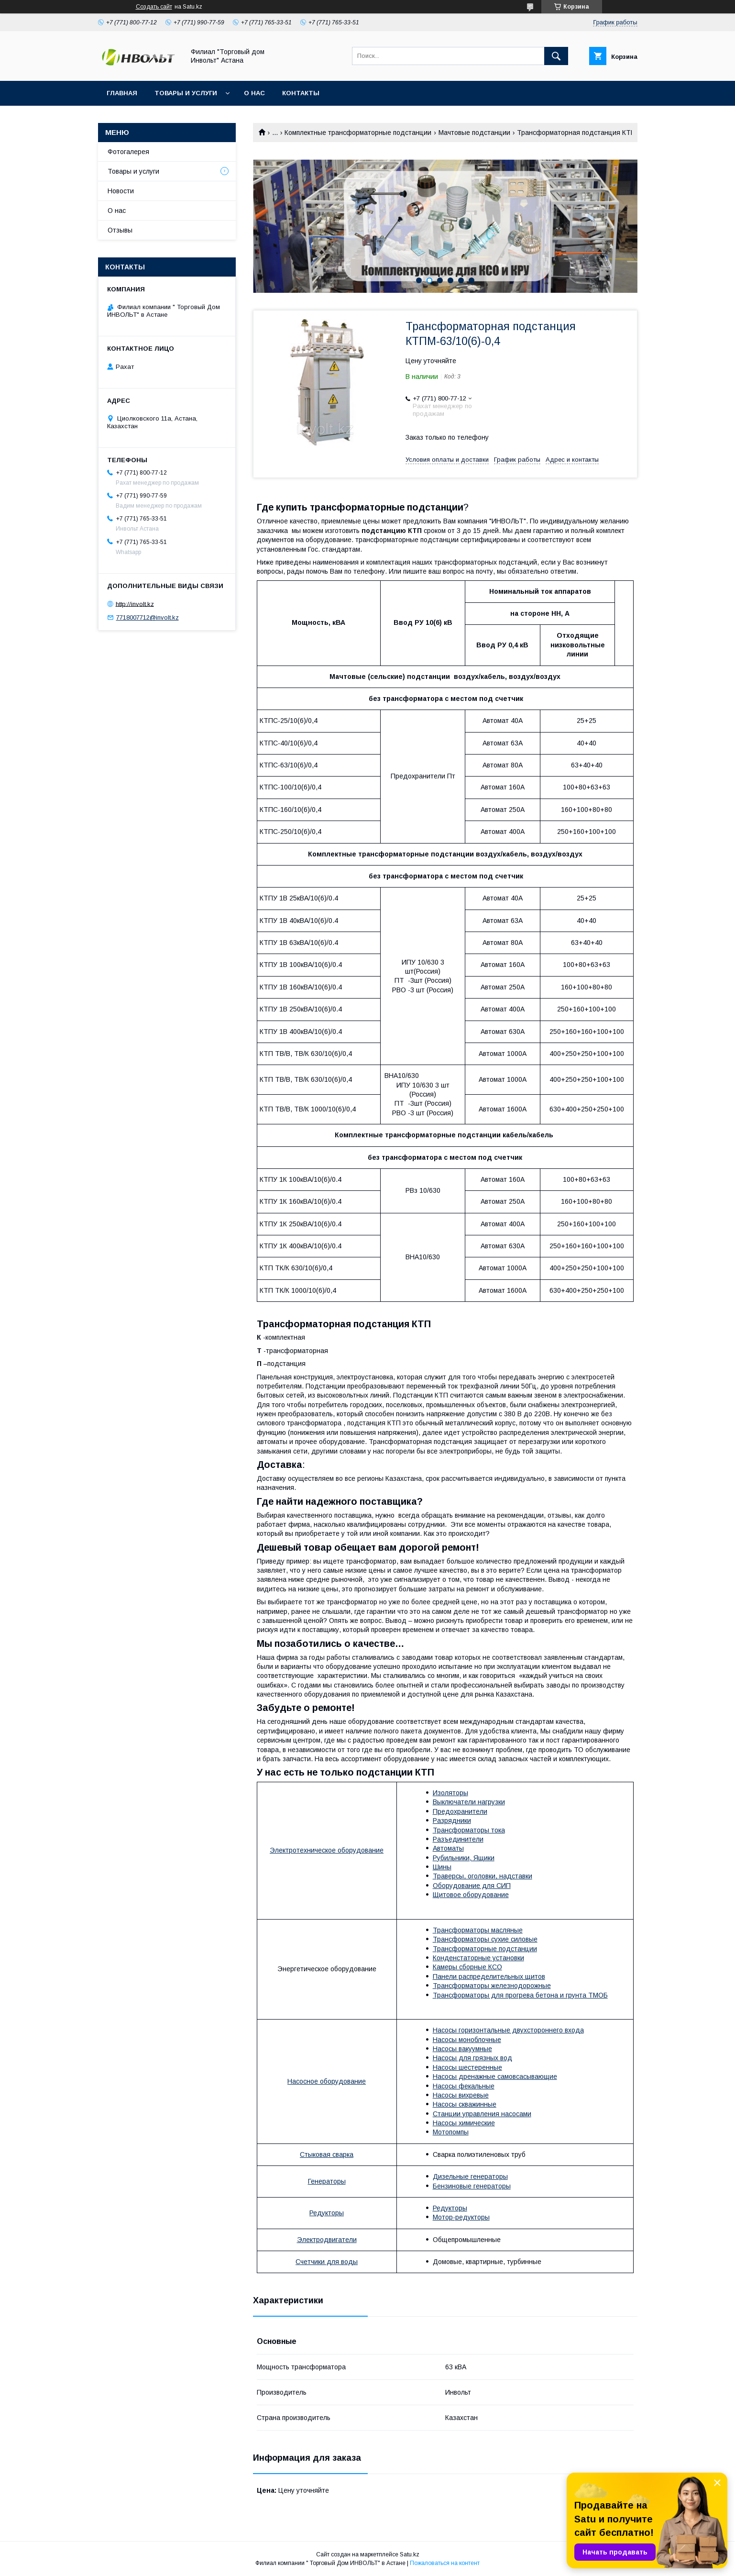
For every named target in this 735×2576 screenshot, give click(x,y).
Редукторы (326, 2213)
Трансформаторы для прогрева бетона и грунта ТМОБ (520, 1995)
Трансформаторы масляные (478, 1930)
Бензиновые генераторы (472, 2186)
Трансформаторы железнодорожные (492, 1985)
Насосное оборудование (326, 2081)
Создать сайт (154, 6)
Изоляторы (450, 1793)
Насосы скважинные (464, 2104)
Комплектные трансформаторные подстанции (358, 132)
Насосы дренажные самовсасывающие (495, 2076)
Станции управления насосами (482, 2114)
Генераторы (327, 2181)
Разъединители (458, 1839)
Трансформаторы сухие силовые (485, 1939)
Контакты (300, 93)
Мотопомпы (451, 2132)
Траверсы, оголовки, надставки (482, 1876)
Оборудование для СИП (472, 1885)
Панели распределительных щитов (489, 1976)
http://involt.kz (135, 603)
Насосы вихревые (461, 2095)
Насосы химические (464, 2123)
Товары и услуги (185, 93)
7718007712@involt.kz (147, 617)
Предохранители (460, 1811)
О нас (254, 93)
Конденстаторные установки (478, 1958)
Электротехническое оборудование (327, 1850)
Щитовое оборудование (471, 1895)
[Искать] (556, 56)
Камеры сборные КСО (467, 1967)
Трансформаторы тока (469, 1830)
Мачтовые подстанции (474, 132)
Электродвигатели (327, 2239)
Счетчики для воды (327, 2261)
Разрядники (452, 1820)
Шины (442, 1867)
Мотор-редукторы (461, 2217)
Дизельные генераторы (470, 2176)
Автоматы (448, 1848)
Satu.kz (409, 2554)
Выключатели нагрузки (469, 1802)
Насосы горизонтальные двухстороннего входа (508, 2030)
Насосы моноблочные (467, 2039)
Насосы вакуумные (462, 2049)
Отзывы (120, 230)
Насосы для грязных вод (472, 2058)
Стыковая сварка (326, 2154)
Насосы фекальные (463, 2086)
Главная (122, 93)
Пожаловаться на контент (445, 2563)
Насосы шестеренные (467, 2067)
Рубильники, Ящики (463, 1858)
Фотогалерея (128, 151)
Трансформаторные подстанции (485, 1949)
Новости (121, 191)
